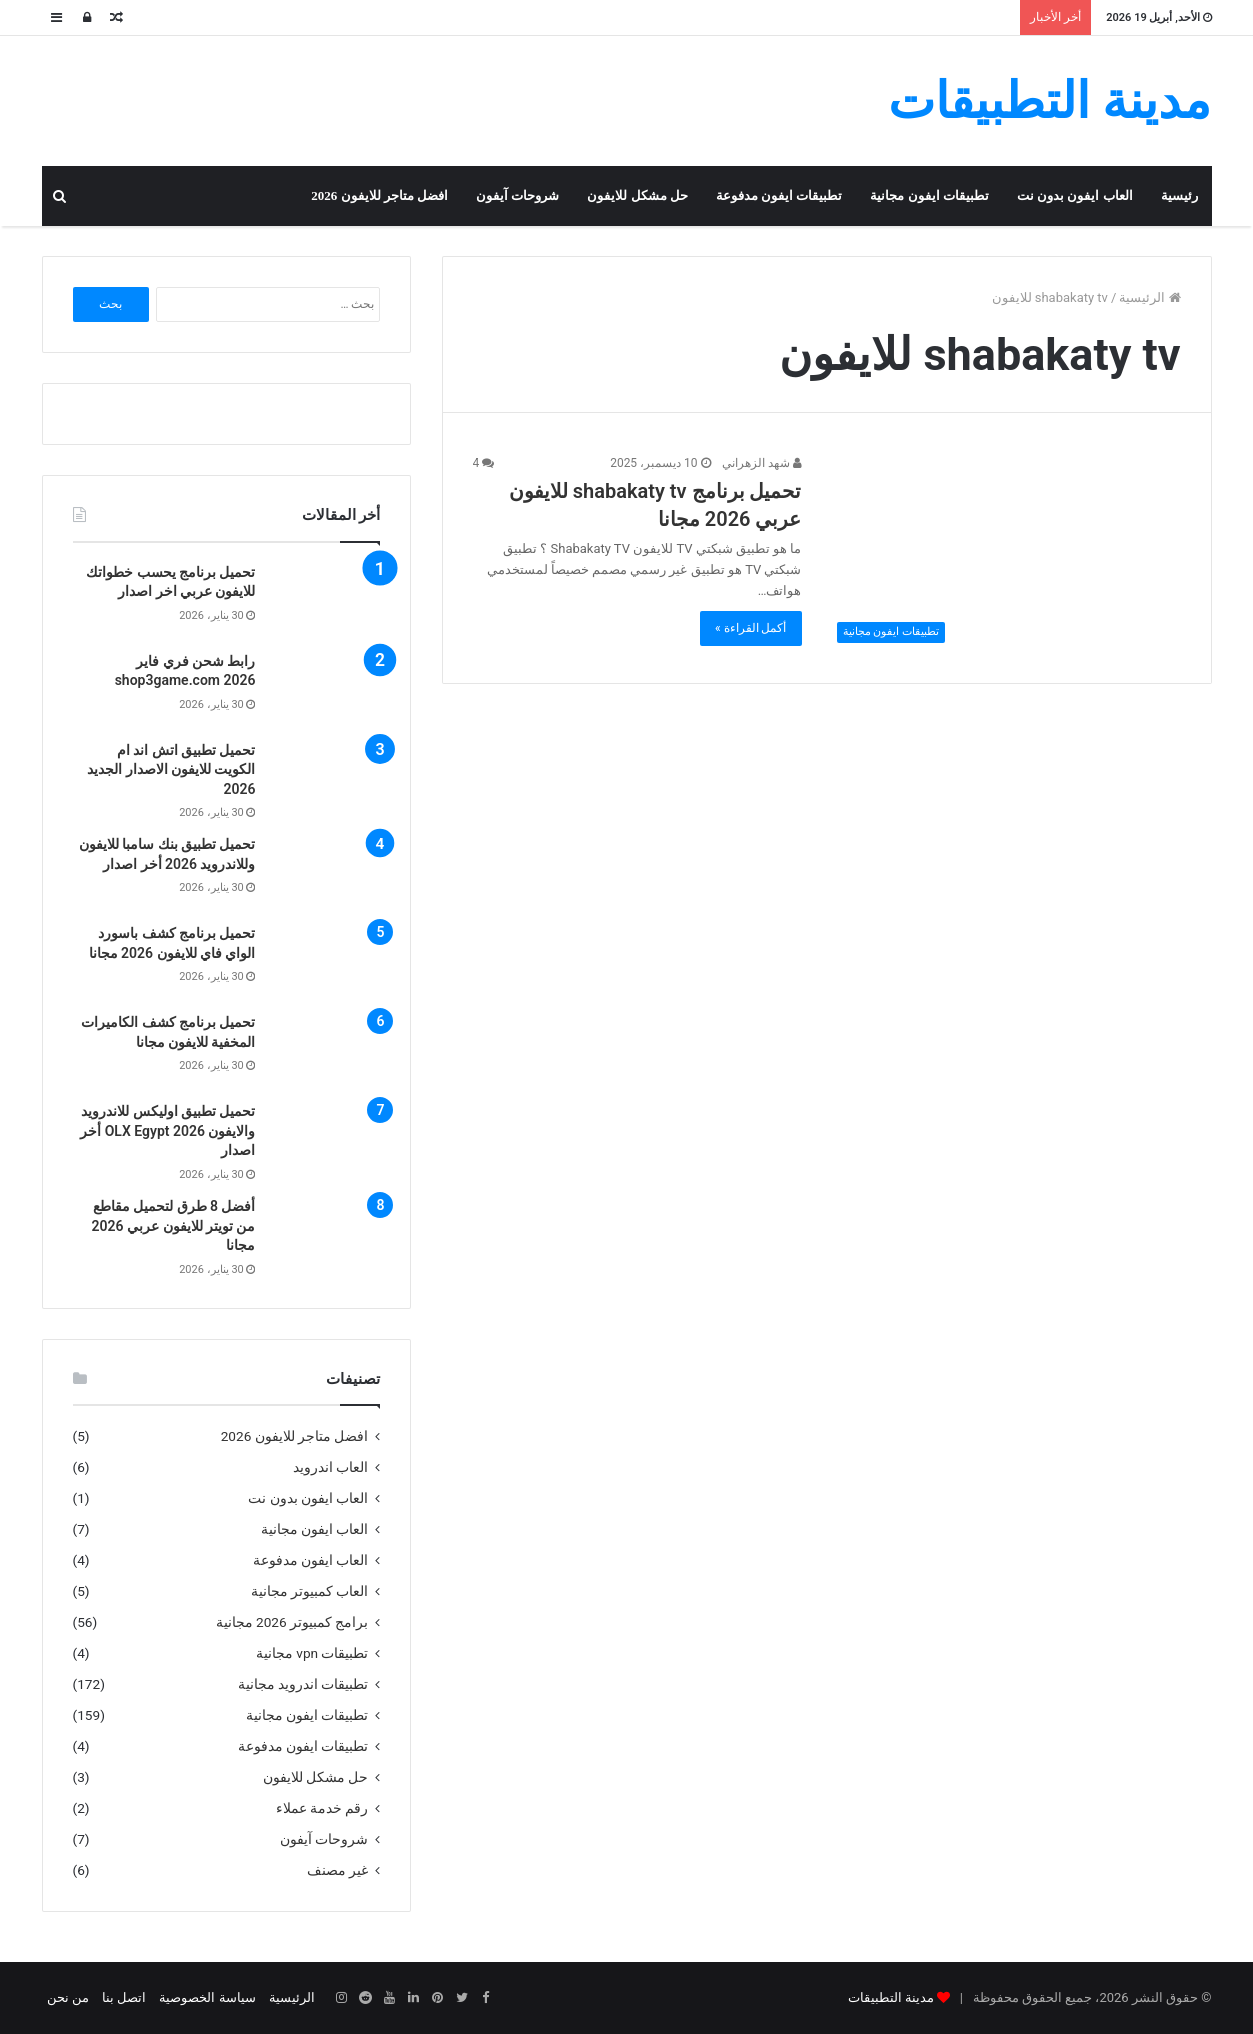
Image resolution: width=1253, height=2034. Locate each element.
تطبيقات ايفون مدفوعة (779, 195)
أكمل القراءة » (751, 628)
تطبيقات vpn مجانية (312, 1653)
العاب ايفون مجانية (315, 1529)
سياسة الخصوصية (207, 1997)
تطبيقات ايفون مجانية (929, 195)
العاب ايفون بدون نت (1075, 195)
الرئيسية (1149, 297)
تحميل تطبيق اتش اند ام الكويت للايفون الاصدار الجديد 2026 (171, 769)
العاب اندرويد (330, 1467)
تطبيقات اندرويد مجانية (303, 1684)
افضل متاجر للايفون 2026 (379, 195)
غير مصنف (337, 1870)
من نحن (68, 1997)
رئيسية (1179, 195)
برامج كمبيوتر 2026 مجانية (292, 1622)
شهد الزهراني (762, 463)
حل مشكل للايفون (637, 195)
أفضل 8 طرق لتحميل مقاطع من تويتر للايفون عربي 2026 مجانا (174, 1225)
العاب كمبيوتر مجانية (310, 1591)
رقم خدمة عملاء (322, 1808)
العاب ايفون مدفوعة (311, 1560)
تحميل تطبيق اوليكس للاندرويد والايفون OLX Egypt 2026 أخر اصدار (167, 1130)
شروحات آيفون (517, 195)
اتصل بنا (124, 1997)
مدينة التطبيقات (891, 1997)
